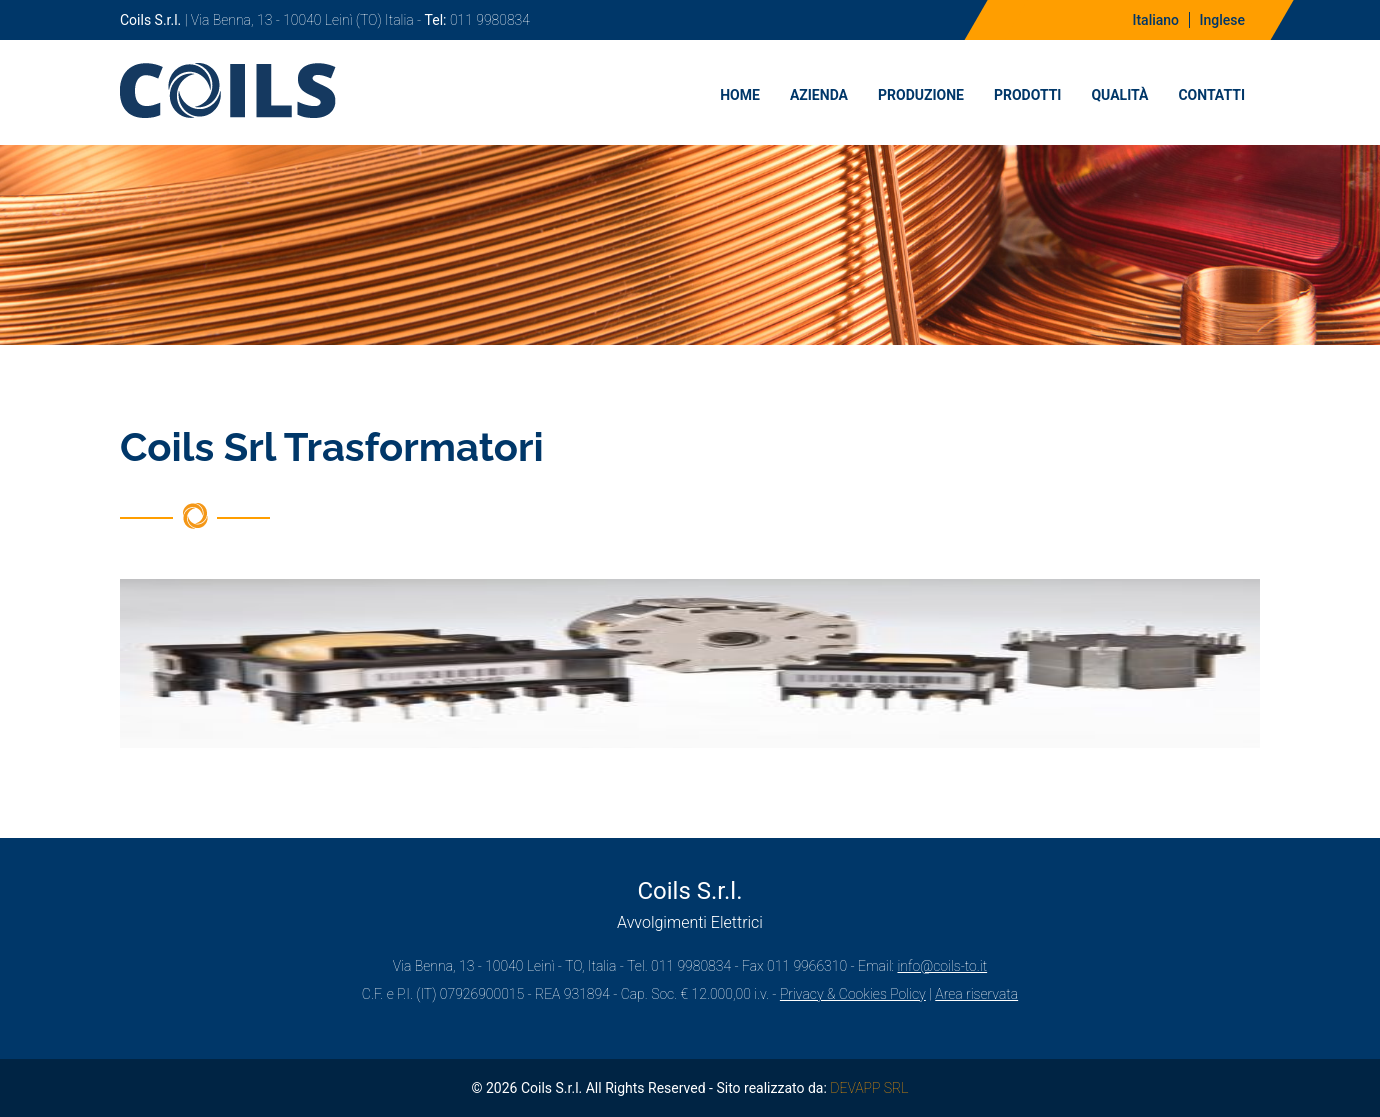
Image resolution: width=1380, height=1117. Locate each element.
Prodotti (1028, 95)
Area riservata (976, 994)
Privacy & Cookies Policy (853, 994)
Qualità (1119, 95)
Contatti (1211, 95)
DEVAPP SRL (869, 1088)
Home (740, 95)
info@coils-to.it (942, 966)
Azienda (819, 95)
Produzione (921, 95)
